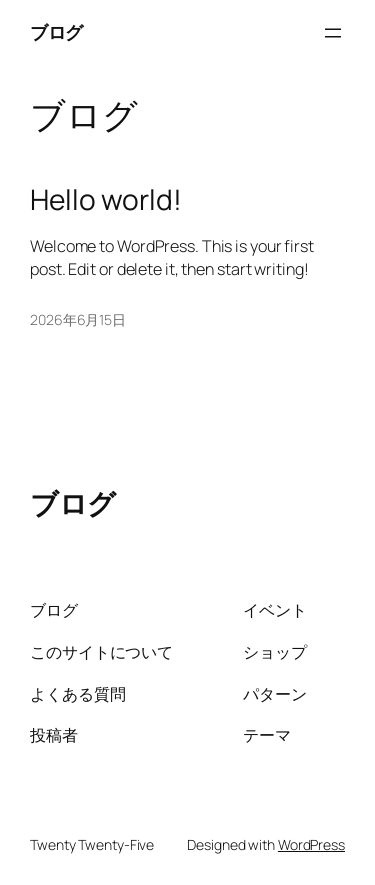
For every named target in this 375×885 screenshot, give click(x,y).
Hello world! (106, 200)
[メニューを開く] (333, 33)
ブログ (56, 32)
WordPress (311, 844)
